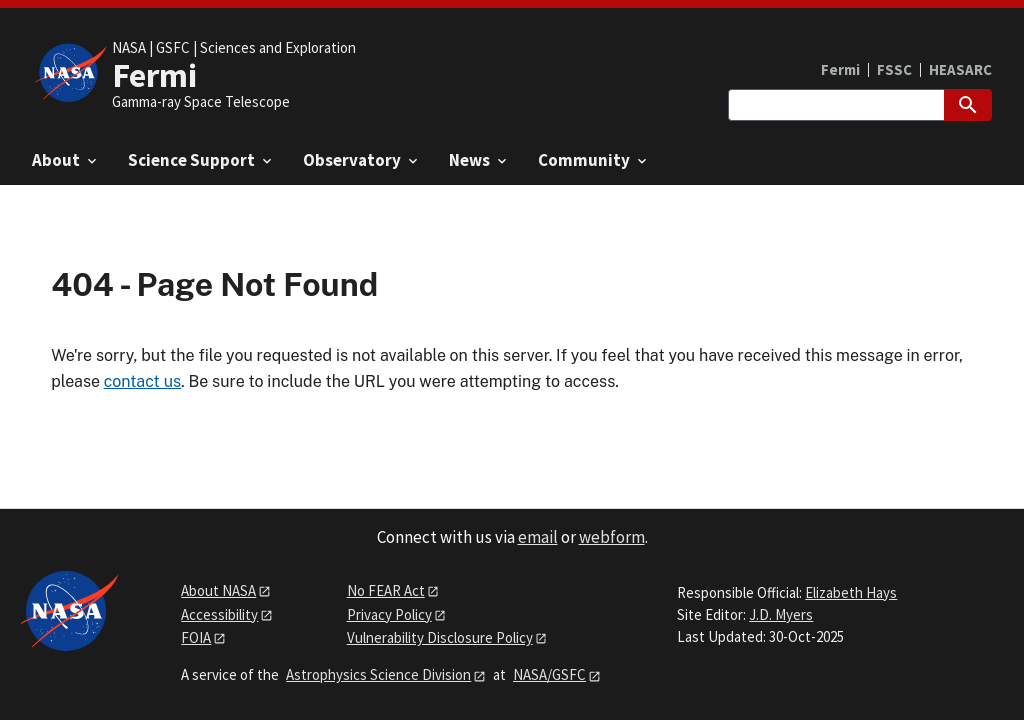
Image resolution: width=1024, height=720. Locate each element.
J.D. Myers (781, 614)
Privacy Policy (389, 614)
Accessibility (219, 614)
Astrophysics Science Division (378, 674)
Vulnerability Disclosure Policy (440, 637)
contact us (142, 381)
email (538, 537)
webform (612, 537)
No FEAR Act (386, 590)
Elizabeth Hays (851, 592)
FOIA (196, 637)
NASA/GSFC (549, 674)
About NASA (218, 590)
